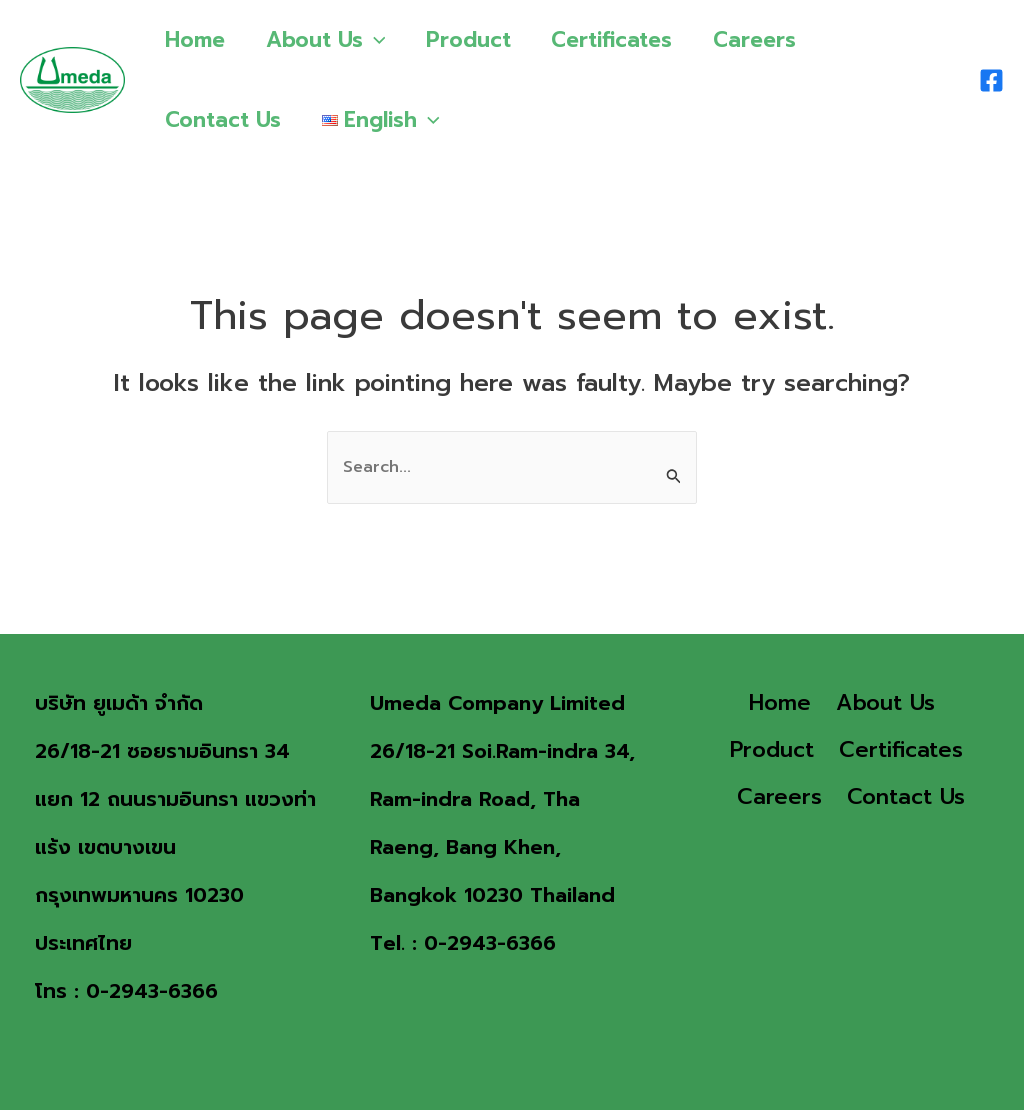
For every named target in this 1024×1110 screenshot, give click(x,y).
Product (472, 40)
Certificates (617, 40)
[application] (376, 40)
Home (196, 40)
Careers (761, 40)
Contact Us (224, 120)
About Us (328, 40)
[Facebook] (991, 80)
